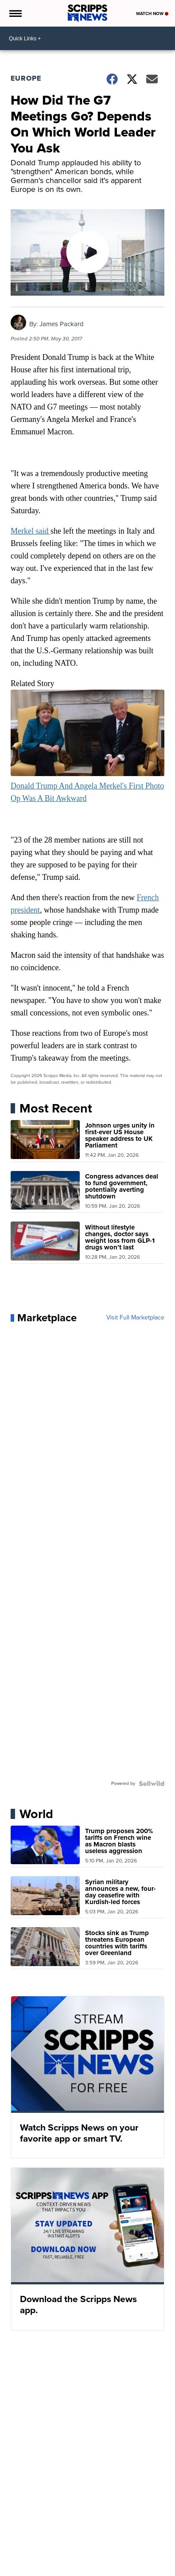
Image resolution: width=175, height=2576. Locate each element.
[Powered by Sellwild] (151, 1783)
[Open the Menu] (15, 13)
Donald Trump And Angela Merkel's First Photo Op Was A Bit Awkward (87, 786)
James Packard (61, 324)
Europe (26, 78)
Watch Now (152, 13)
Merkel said (31, 531)
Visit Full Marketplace (135, 1318)
